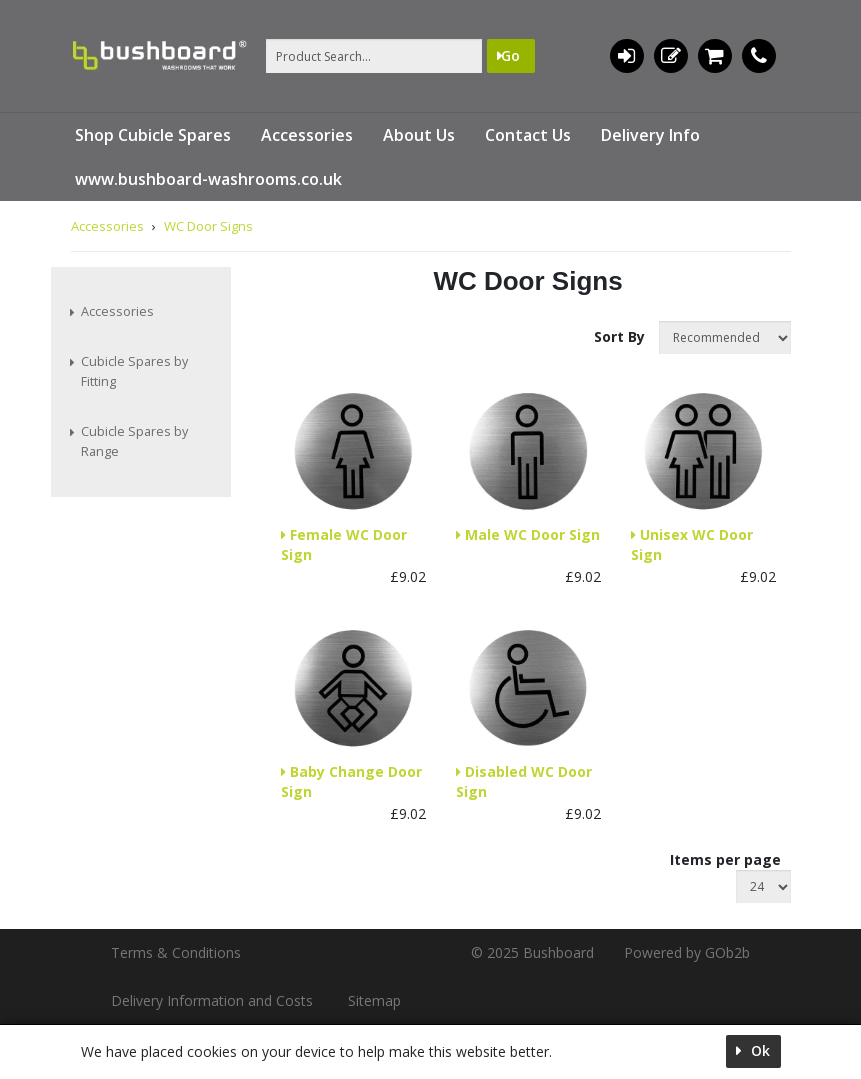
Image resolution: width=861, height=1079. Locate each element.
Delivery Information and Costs (212, 1000)
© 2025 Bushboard (532, 952)
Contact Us (528, 135)
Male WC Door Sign (530, 534)
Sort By (621, 336)
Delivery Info (650, 135)
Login (626, 56)
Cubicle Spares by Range (134, 441)
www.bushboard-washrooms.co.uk (208, 179)
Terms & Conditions (176, 952)
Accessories (307, 135)
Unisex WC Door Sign (692, 544)
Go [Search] (510, 55)
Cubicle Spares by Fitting (134, 371)
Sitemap (374, 1000)
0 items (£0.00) (714, 56)
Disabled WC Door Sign (524, 781)
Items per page (725, 859)
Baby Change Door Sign (351, 781)
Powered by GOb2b (687, 952)
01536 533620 (759, 56)
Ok (758, 1050)
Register (671, 56)
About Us (419, 135)
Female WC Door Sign (344, 544)
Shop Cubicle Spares (153, 135)
